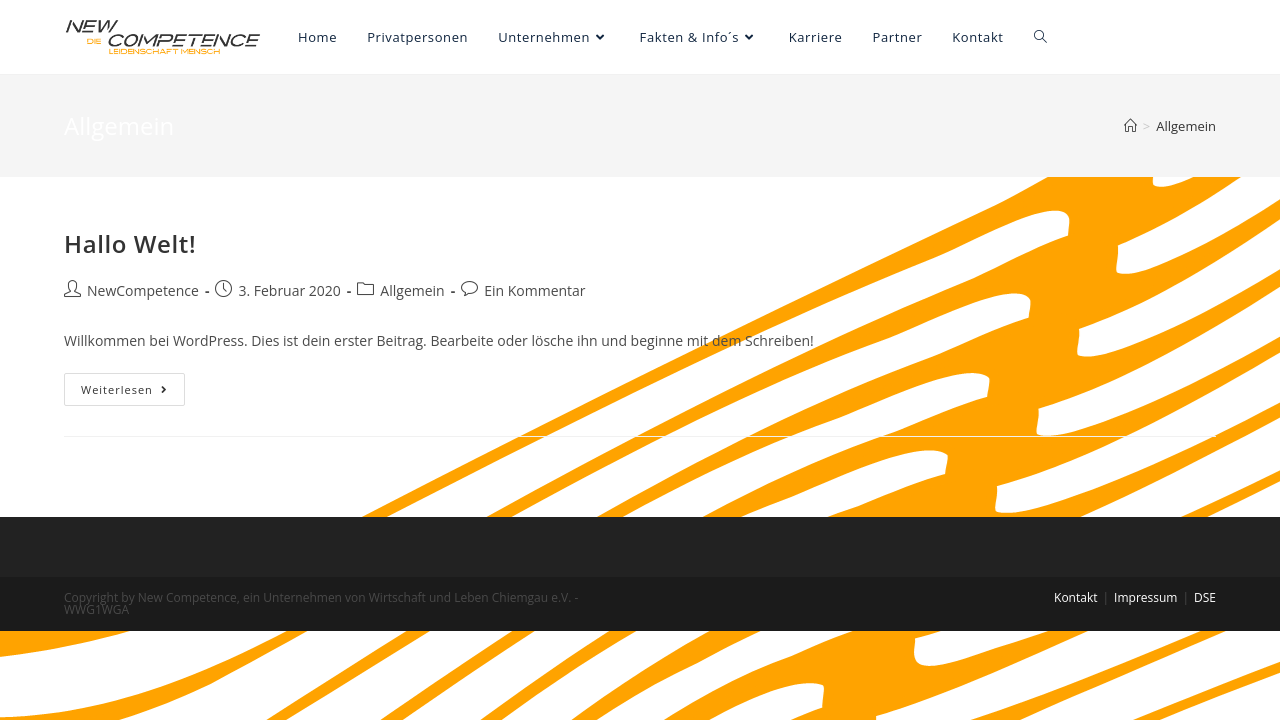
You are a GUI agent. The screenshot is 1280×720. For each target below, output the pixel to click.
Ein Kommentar (534, 290)
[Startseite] (1130, 126)
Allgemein (412, 290)
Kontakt (1075, 597)
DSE (1205, 597)
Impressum (1145, 597)
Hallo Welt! (130, 243)
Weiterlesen (133, 393)
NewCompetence (143, 290)
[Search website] (1040, 37)
